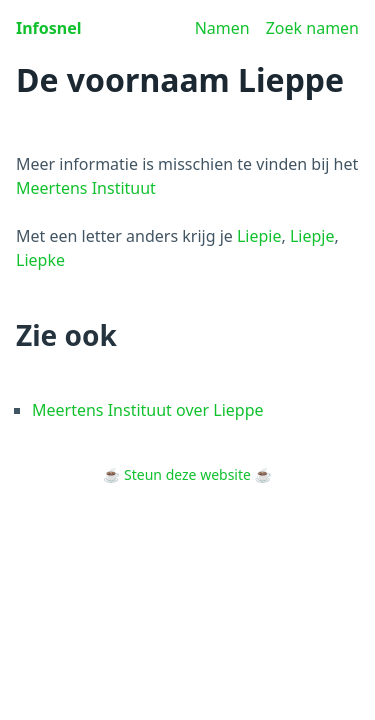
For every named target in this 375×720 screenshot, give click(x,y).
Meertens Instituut (86, 188)
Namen (222, 28)
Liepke (40, 260)
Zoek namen (312, 28)
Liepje (312, 236)
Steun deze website (187, 474)
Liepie (259, 236)
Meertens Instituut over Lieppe (148, 410)
